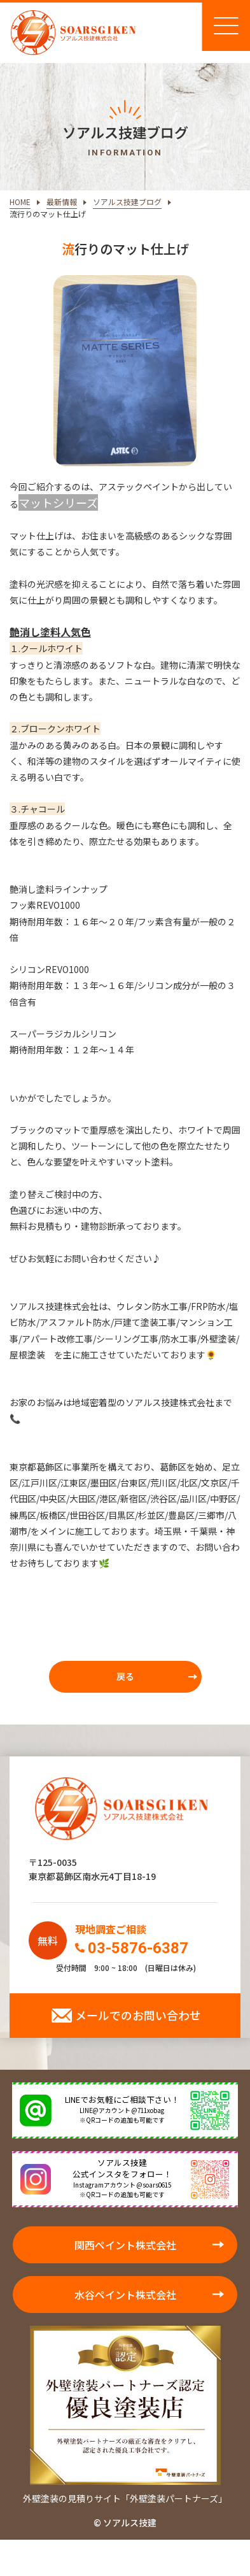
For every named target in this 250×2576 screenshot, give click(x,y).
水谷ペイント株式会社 (125, 2294)
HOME (20, 202)
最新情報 (61, 202)
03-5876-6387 (138, 1948)
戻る (125, 1676)
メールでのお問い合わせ (138, 2015)
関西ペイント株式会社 (125, 2244)
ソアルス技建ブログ (127, 202)
